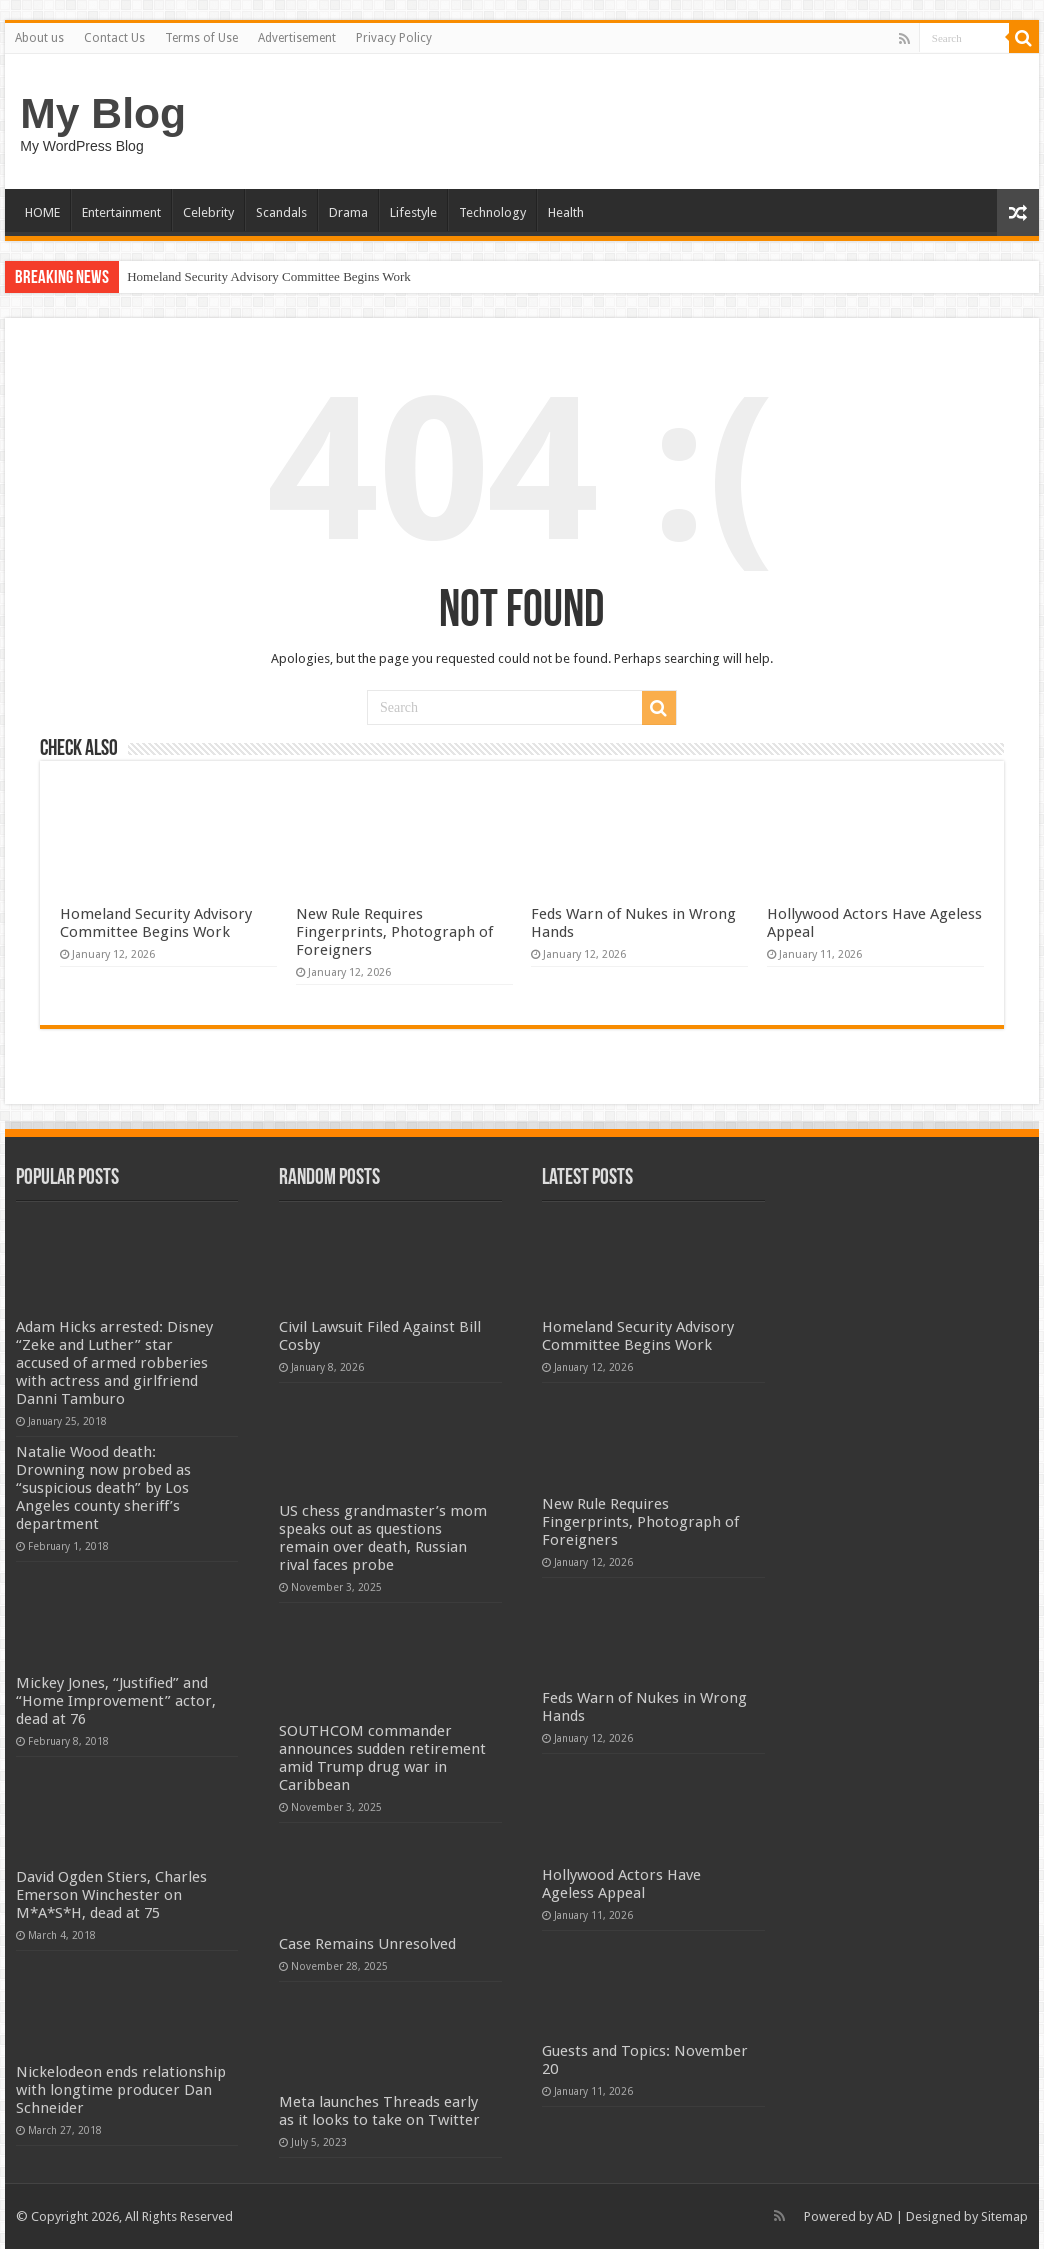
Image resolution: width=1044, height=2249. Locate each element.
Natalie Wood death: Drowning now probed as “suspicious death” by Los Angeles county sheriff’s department (103, 1488)
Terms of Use (201, 38)
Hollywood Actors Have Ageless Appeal (621, 1884)
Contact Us (114, 38)
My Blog (103, 113)
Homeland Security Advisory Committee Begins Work (269, 276)
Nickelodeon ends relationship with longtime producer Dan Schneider (121, 2090)
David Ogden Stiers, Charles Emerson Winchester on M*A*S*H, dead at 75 (111, 1895)
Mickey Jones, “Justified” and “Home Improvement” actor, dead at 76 (116, 1701)
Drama (348, 212)
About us (39, 38)
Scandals (281, 212)
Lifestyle (413, 212)
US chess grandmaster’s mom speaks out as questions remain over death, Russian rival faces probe (383, 1538)
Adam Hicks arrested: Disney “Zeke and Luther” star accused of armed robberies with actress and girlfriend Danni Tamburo (114, 1363)
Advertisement (297, 38)
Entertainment (121, 212)
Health (566, 212)
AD (884, 2216)
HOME (42, 212)
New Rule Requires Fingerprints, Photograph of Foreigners (394, 932)
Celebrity (208, 212)
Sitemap (1004, 2216)
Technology (492, 212)
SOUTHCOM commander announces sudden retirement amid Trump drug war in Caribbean (382, 1758)
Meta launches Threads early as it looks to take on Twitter (379, 2111)
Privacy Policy (394, 38)
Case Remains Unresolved (367, 1944)
